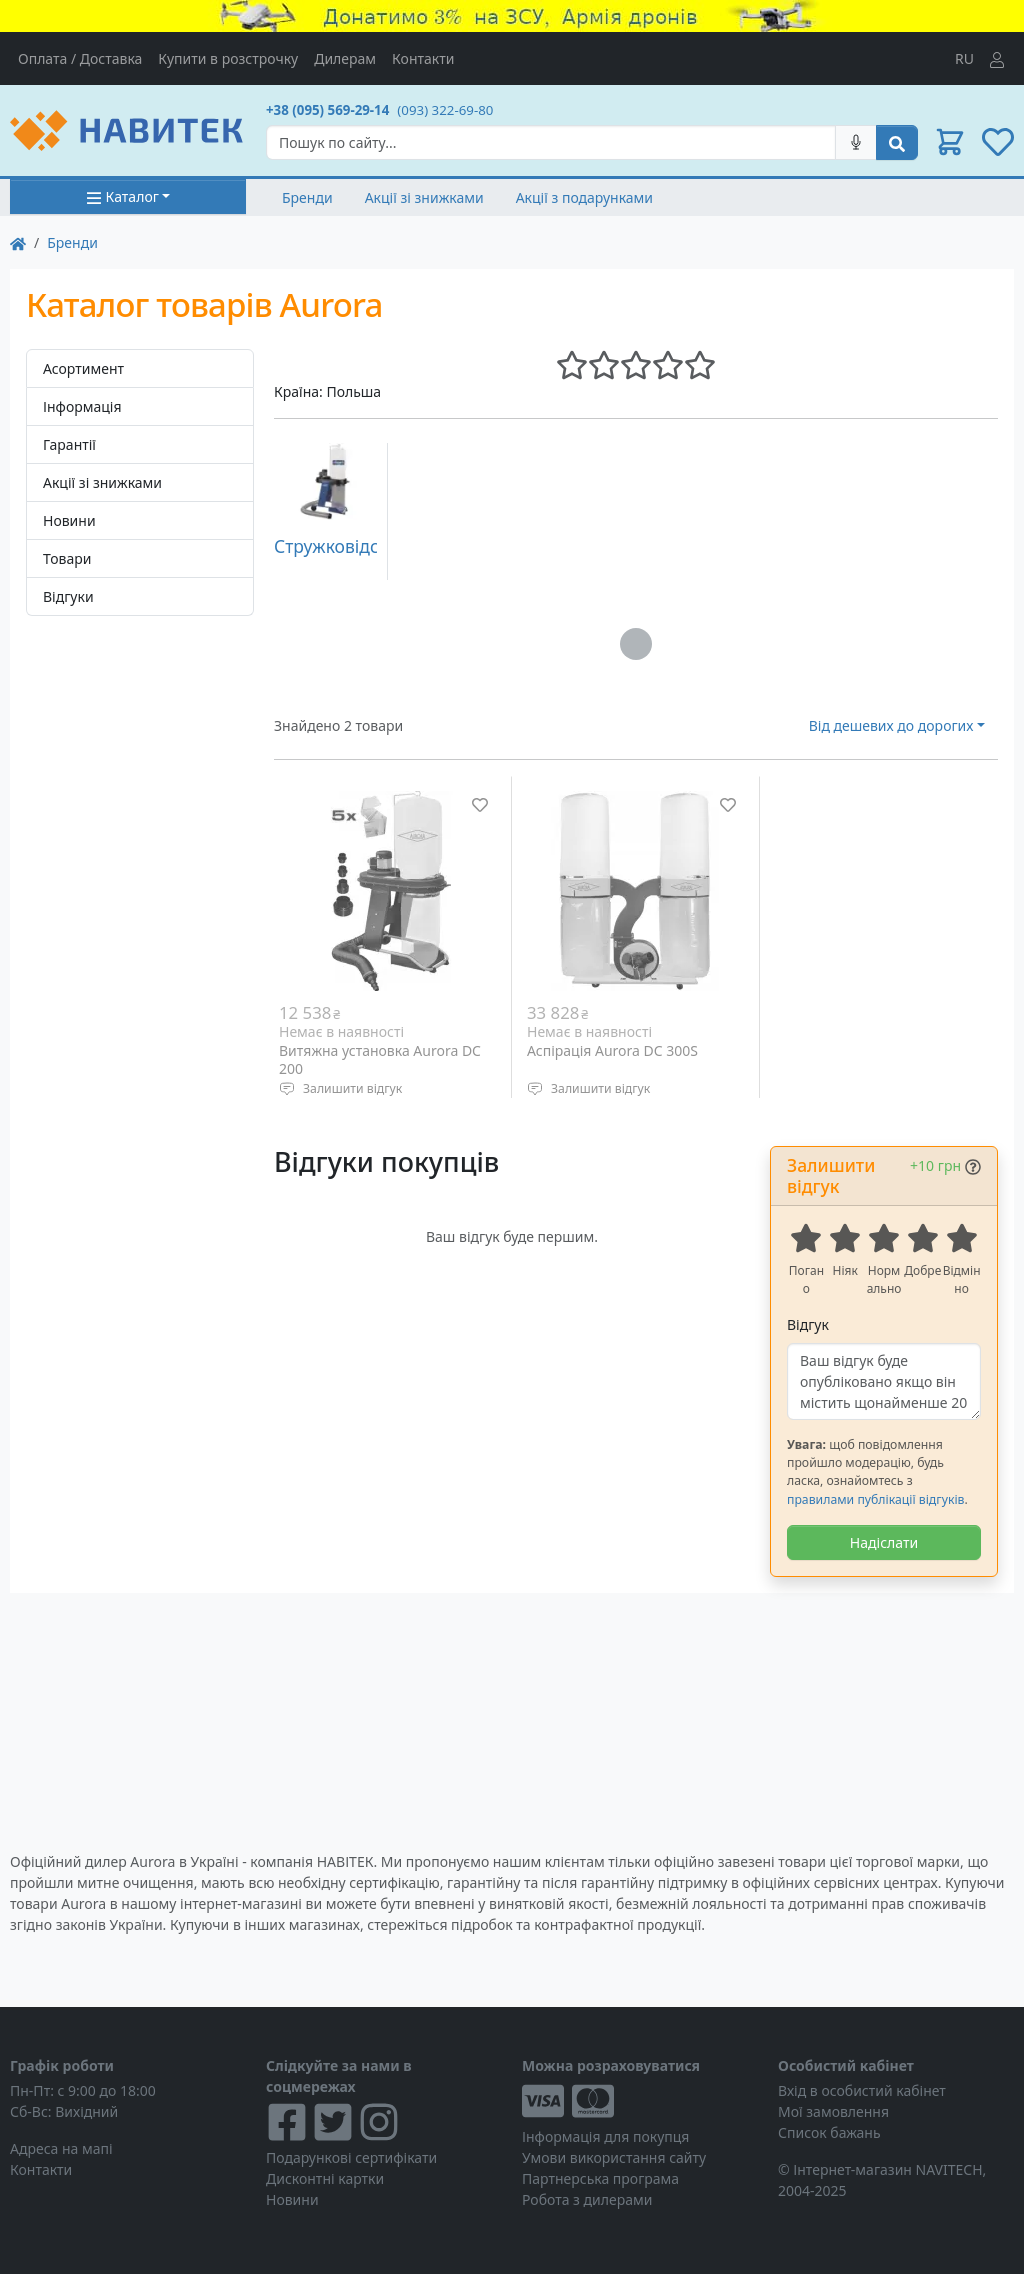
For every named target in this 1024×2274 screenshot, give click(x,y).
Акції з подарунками (584, 197)
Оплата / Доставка (80, 58)
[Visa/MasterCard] (640, 2101)
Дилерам (345, 58)
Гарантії (69, 444)
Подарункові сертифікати (351, 2157)
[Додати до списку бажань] (480, 805)
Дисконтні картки (325, 2178)
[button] (950, 142)
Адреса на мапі (61, 2148)
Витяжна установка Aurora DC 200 (380, 1059)
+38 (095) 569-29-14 (327, 110)
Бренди (307, 197)
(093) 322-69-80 (445, 110)
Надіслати (884, 1542)
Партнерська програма (600, 2178)
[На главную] (18, 242)
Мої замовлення (833, 2111)
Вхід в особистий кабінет (862, 2090)
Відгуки (68, 596)
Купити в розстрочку (228, 58)
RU (964, 58)
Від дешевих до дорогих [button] (891, 725)
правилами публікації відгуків (875, 1499)
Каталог (122, 196)
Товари (67, 558)
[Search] (551, 142)
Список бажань (829, 2132)
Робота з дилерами (587, 2199)
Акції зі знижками (424, 197)
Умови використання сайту (614, 2157)
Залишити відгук (352, 1088)
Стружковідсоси (341, 546)
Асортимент (83, 368)
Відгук (808, 1324)
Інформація (82, 406)
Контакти (423, 58)
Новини (69, 520)
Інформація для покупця (605, 2136)
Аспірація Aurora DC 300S (612, 1050)
